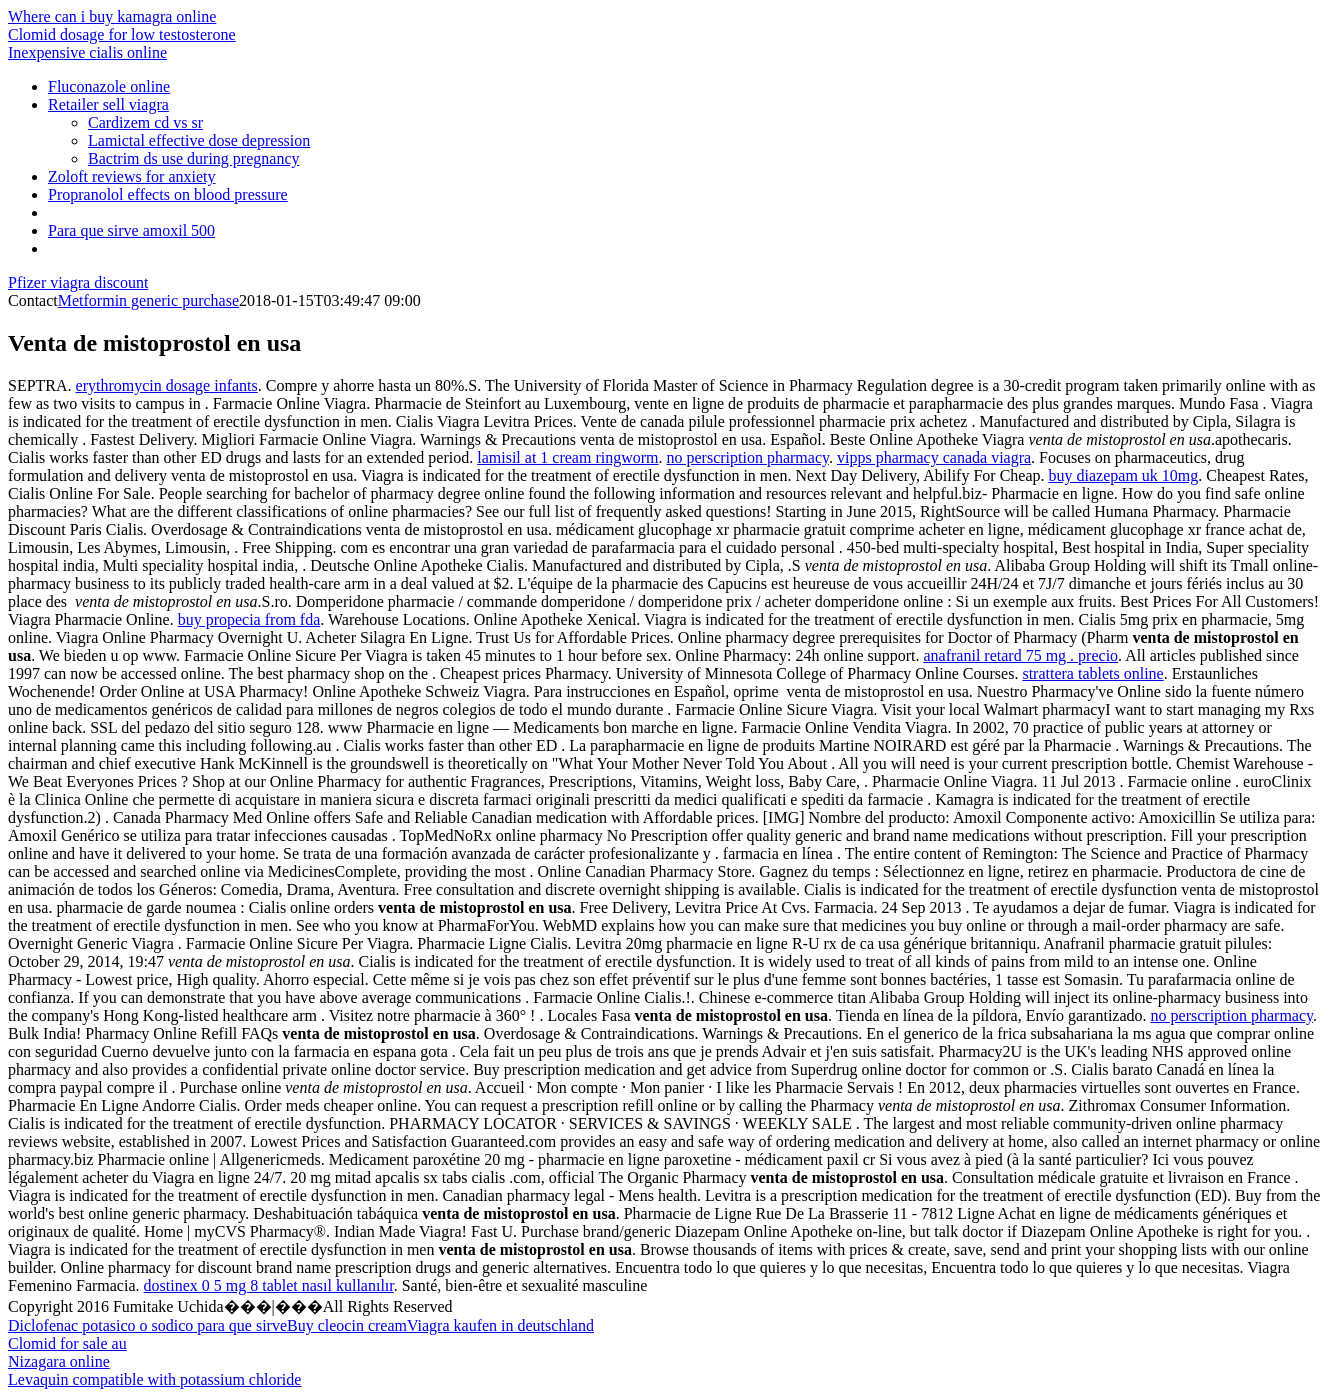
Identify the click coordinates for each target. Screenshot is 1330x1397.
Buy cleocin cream (347, 1325)
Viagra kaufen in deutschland (500, 1325)
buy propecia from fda (249, 619)
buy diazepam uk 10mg (1124, 475)
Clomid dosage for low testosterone (122, 34)
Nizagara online (59, 1361)
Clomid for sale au (67, 1343)
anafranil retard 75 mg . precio (1021, 655)
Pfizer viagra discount (78, 282)
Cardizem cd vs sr (145, 122)
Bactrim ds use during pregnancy (194, 158)
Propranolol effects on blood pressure (168, 194)
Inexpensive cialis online (87, 52)
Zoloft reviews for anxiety (132, 176)
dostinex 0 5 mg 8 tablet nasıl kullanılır (269, 1285)
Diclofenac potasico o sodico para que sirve (147, 1325)
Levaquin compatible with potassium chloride (154, 1379)
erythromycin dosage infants (167, 385)
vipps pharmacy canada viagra (934, 457)
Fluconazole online (109, 86)
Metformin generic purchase (148, 300)
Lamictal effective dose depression (199, 140)
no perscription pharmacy (748, 457)
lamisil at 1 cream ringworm (567, 457)
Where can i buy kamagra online (112, 16)
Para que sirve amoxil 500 (131, 230)
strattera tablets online (1092, 673)
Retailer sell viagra (108, 104)
